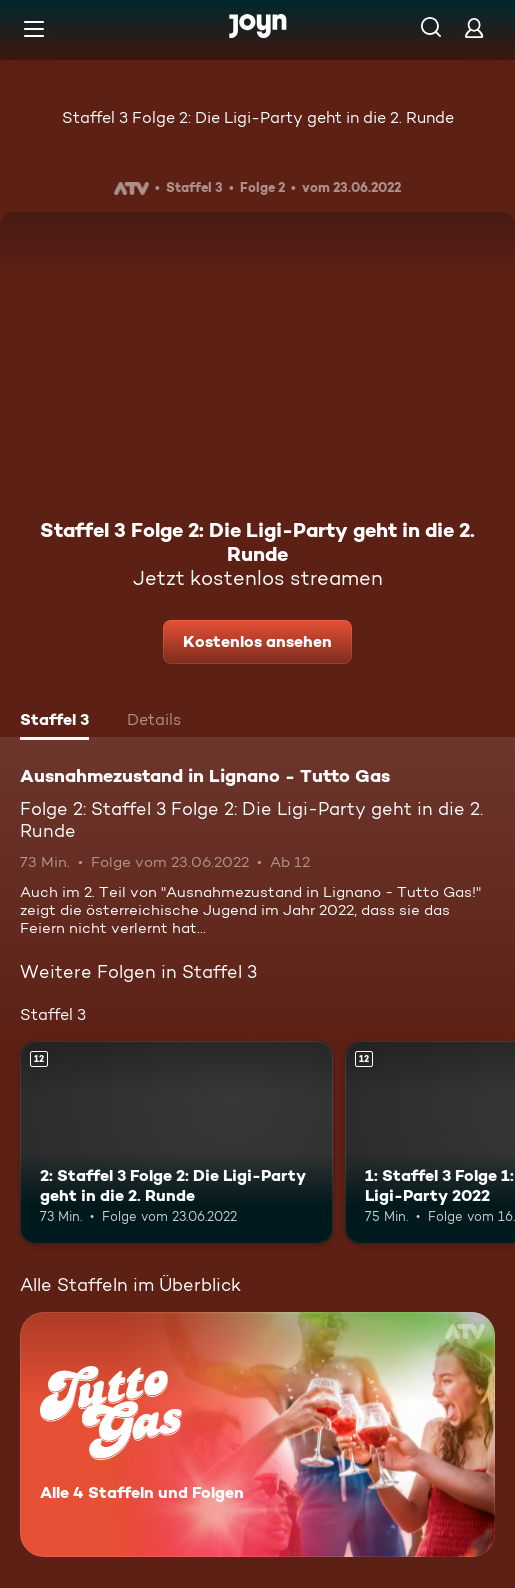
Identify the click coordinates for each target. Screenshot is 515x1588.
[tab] (54, 722)
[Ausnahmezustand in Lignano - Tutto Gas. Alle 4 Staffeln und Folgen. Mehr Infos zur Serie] (257, 1434)
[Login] (474, 27)
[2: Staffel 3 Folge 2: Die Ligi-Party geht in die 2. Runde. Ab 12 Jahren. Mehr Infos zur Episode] (176, 1142)
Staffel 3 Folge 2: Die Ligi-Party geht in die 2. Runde (258, 117)
